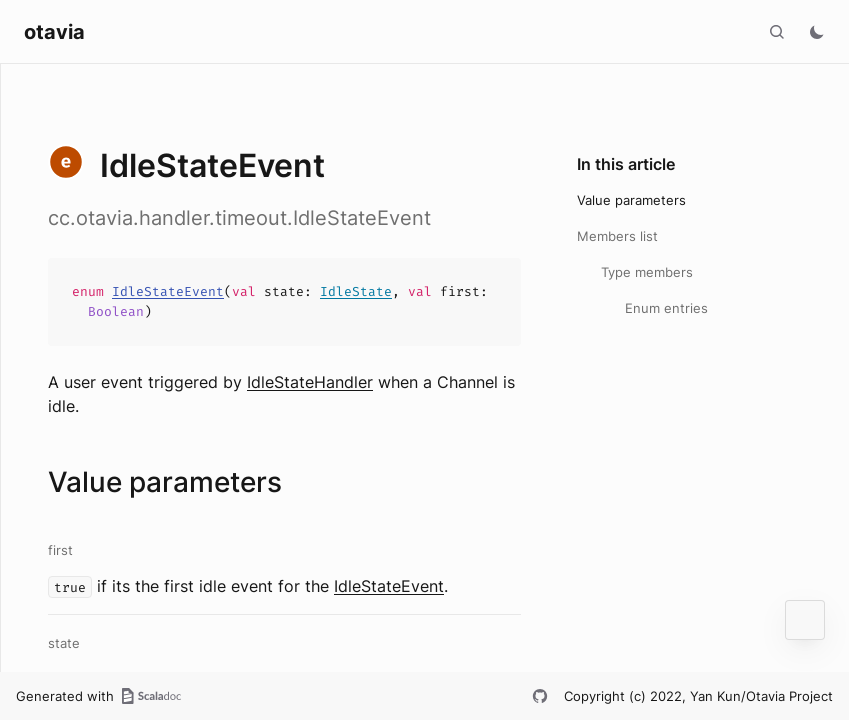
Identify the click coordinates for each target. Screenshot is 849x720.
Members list (617, 236)
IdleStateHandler (310, 382)
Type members (647, 272)
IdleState (356, 291)
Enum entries (666, 308)
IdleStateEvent (168, 291)
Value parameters (631, 200)
